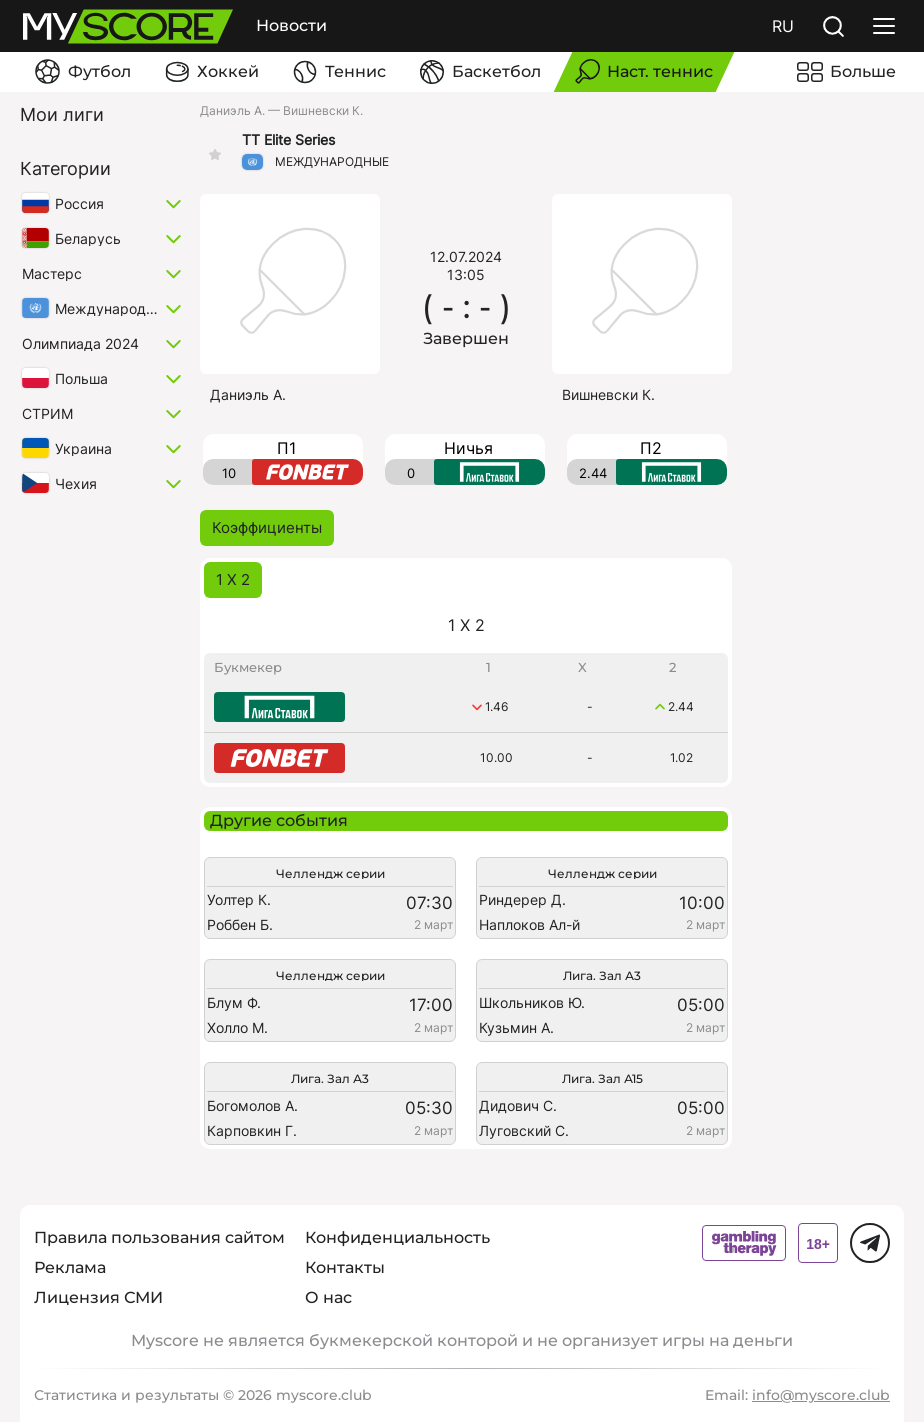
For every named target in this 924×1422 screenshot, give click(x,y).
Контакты (345, 1267)
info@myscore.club (821, 1395)
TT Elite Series (288, 140)
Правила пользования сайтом (159, 1237)
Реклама (70, 1267)
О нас (328, 1297)
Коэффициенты (267, 527)
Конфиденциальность (397, 1237)
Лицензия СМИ (98, 1297)
